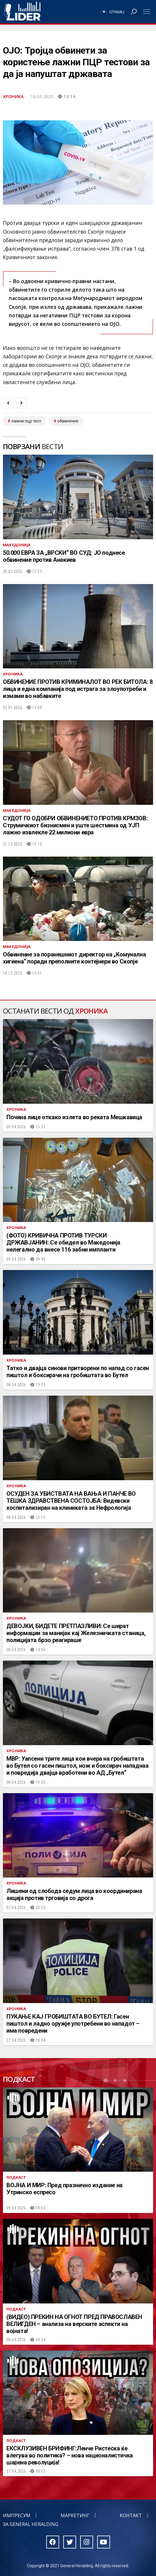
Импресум (16, 2515)
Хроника (13, 96)
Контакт (131, 2515)
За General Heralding (30, 2524)
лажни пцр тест (26, 421)
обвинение (67, 421)
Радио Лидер (22, 11)
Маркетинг (75, 2515)
